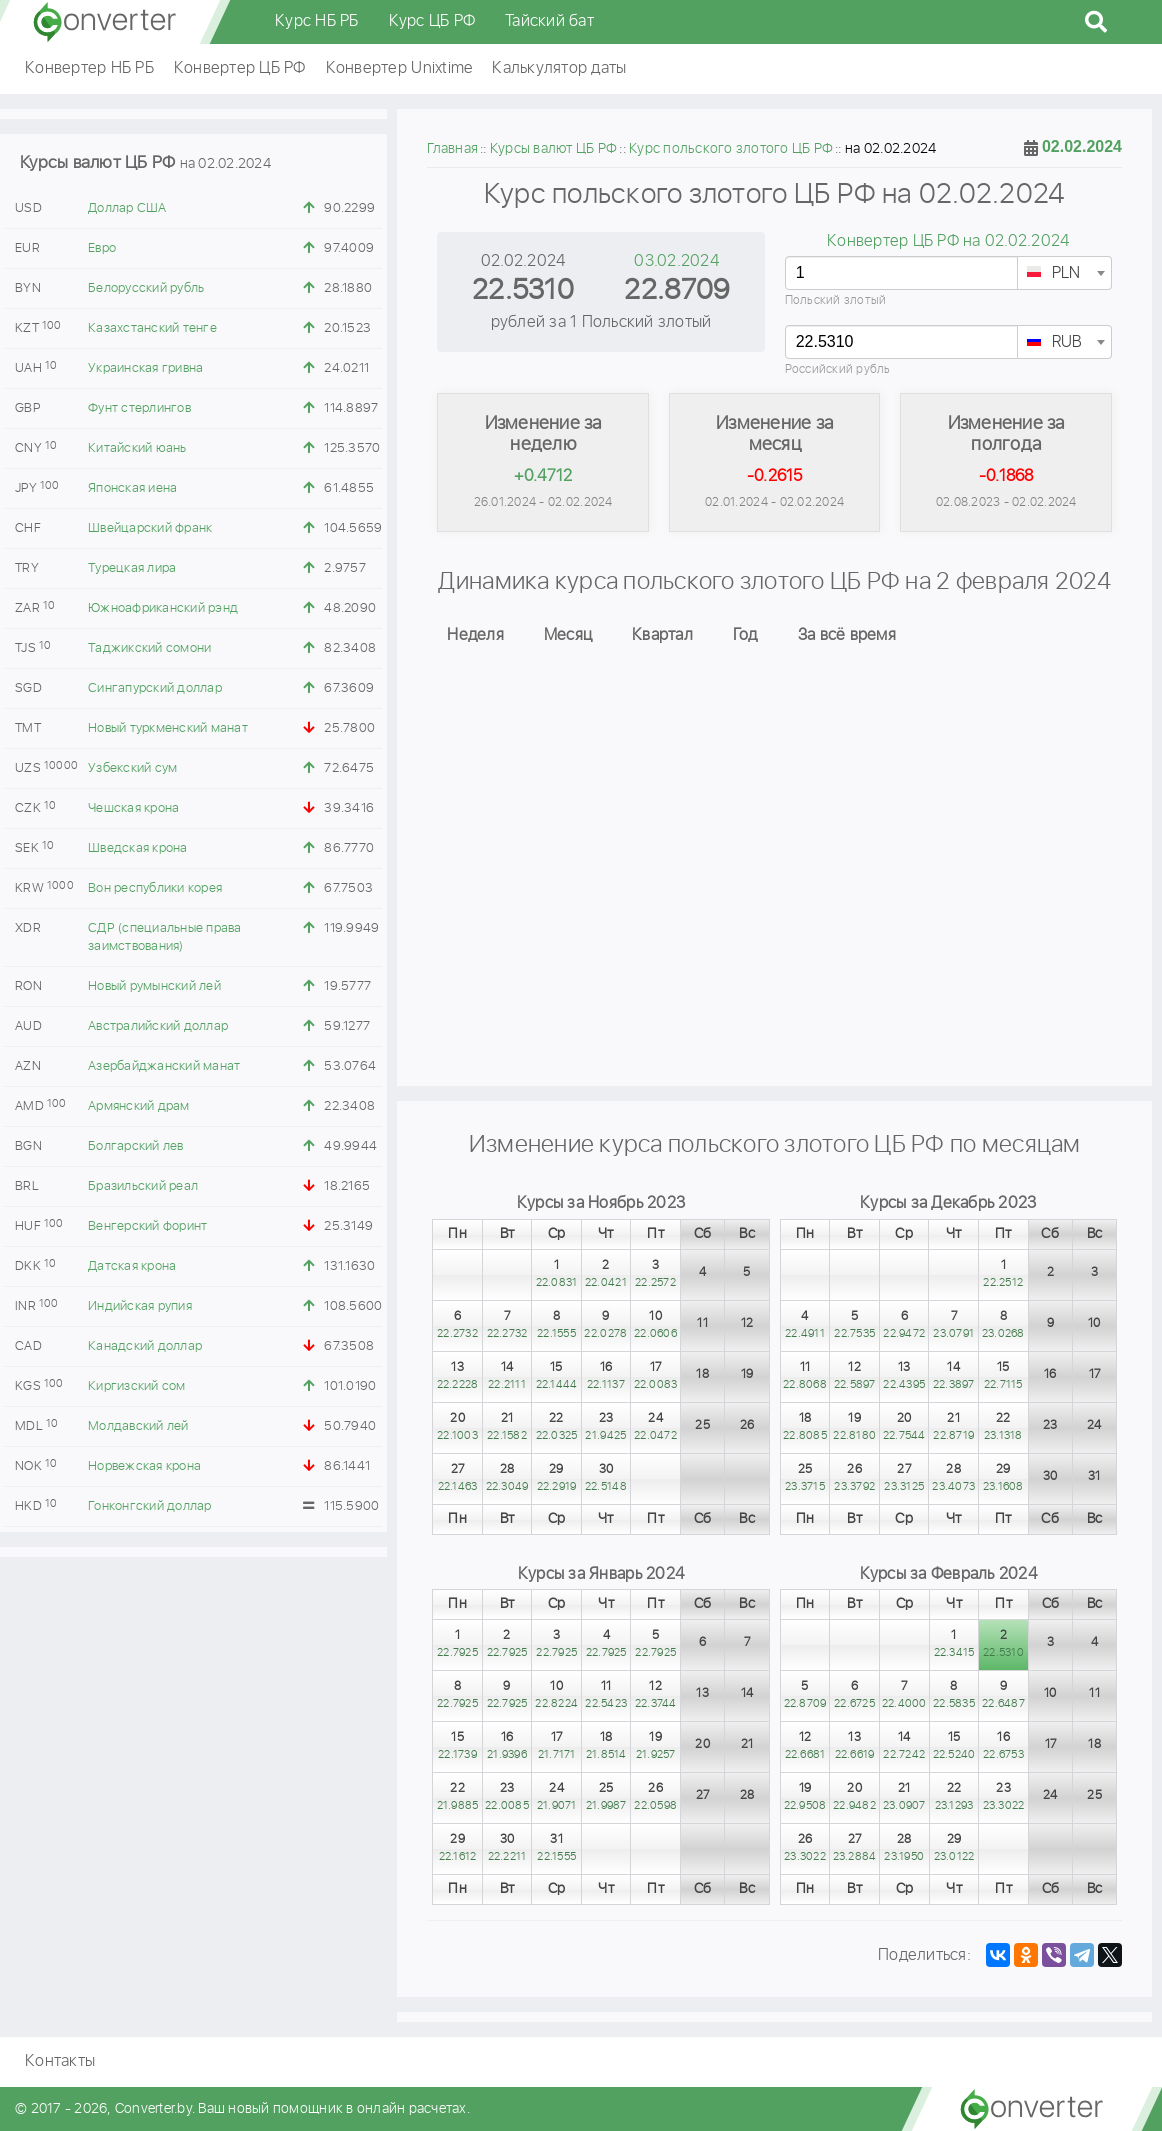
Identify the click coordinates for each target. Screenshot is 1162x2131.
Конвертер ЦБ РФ (240, 68)
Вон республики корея (155, 888)
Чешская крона (133, 808)
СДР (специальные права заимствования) (165, 937)
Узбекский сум (132, 768)
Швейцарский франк (150, 528)
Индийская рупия (140, 1306)
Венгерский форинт (147, 1226)
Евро (102, 248)
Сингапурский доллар (155, 688)
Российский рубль (838, 369)
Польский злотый (836, 300)
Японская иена (132, 488)
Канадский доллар (145, 1346)
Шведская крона (138, 848)
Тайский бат (549, 21)
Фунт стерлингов (139, 408)
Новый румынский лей (154, 986)
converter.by (105, 22)
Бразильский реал (143, 1186)
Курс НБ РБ (317, 21)
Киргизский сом (137, 1386)
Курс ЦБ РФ (432, 21)
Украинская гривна (145, 368)
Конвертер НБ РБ (89, 68)
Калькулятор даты (559, 68)
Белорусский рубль (146, 288)
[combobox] (1064, 273)
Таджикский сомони (149, 648)
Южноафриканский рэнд (163, 608)
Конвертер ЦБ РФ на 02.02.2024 (948, 241)
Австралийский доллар (158, 1026)
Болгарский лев (136, 1146)
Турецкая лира (132, 568)
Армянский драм (139, 1106)
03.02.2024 (676, 261)
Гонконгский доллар (150, 1506)
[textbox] (1064, 274)
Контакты (60, 2061)
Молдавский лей (138, 1426)
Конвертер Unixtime (399, 68)
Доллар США (127, 208)
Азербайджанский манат (164, 1066)
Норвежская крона (144, 1466)
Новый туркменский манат (168, 728)
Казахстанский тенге (152, 328)
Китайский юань (137, 448)
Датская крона (132, 1266)
